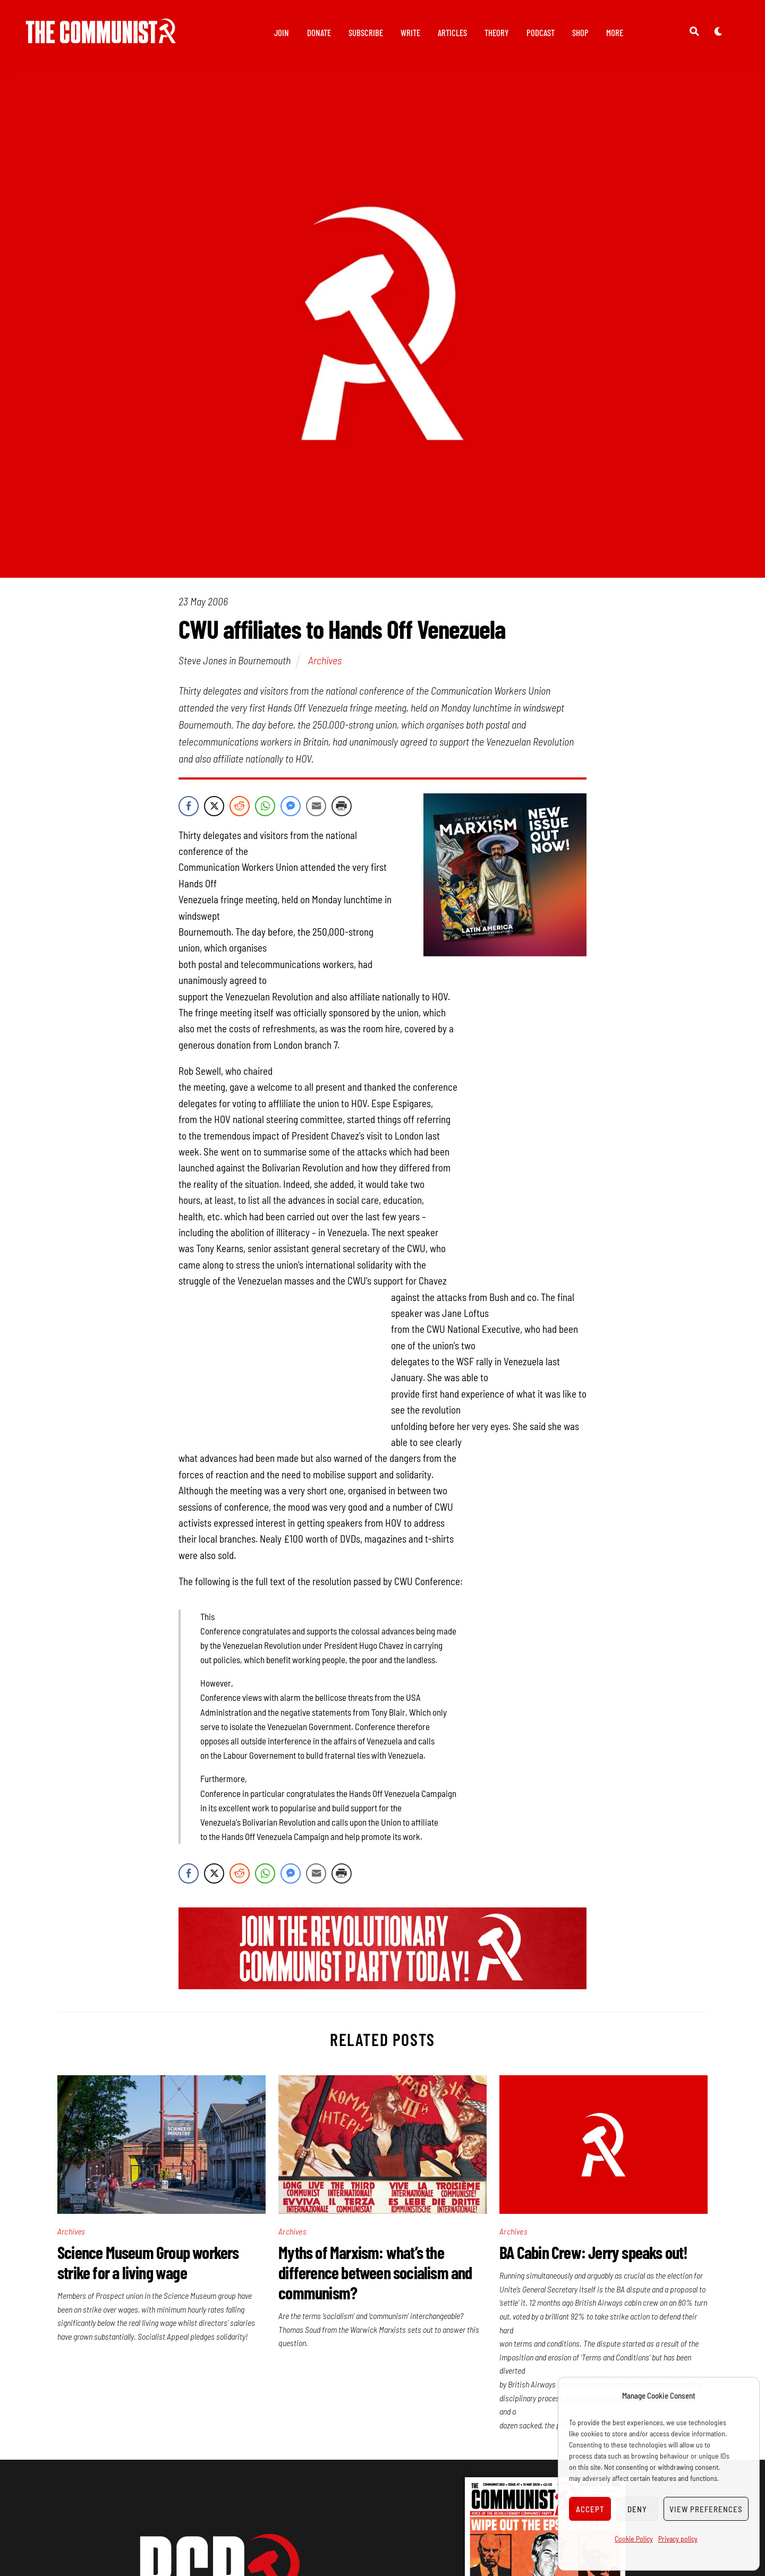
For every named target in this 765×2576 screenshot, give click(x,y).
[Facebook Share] (188, 806)
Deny (637, 2509)
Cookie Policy (634, 2538)
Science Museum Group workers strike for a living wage (148, 2262)
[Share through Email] (316, 806)
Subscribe (365, 32)
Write (410, 32)
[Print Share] (342, 806)
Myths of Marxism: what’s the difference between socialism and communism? (375, 2272)
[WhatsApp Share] (265, 806)
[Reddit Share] (240, 806)
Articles (452, 32)
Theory (496, 32)
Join (281, 32)
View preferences (706, 2509)
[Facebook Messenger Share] (290, 806)
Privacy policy (678, 2538)
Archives (325, 660)
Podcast (540, 32)
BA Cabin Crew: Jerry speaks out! (593, 2252)
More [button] (614, 32)
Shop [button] (580, 32)
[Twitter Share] (214, 806)
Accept (590, 2509)
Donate (319, 32)
